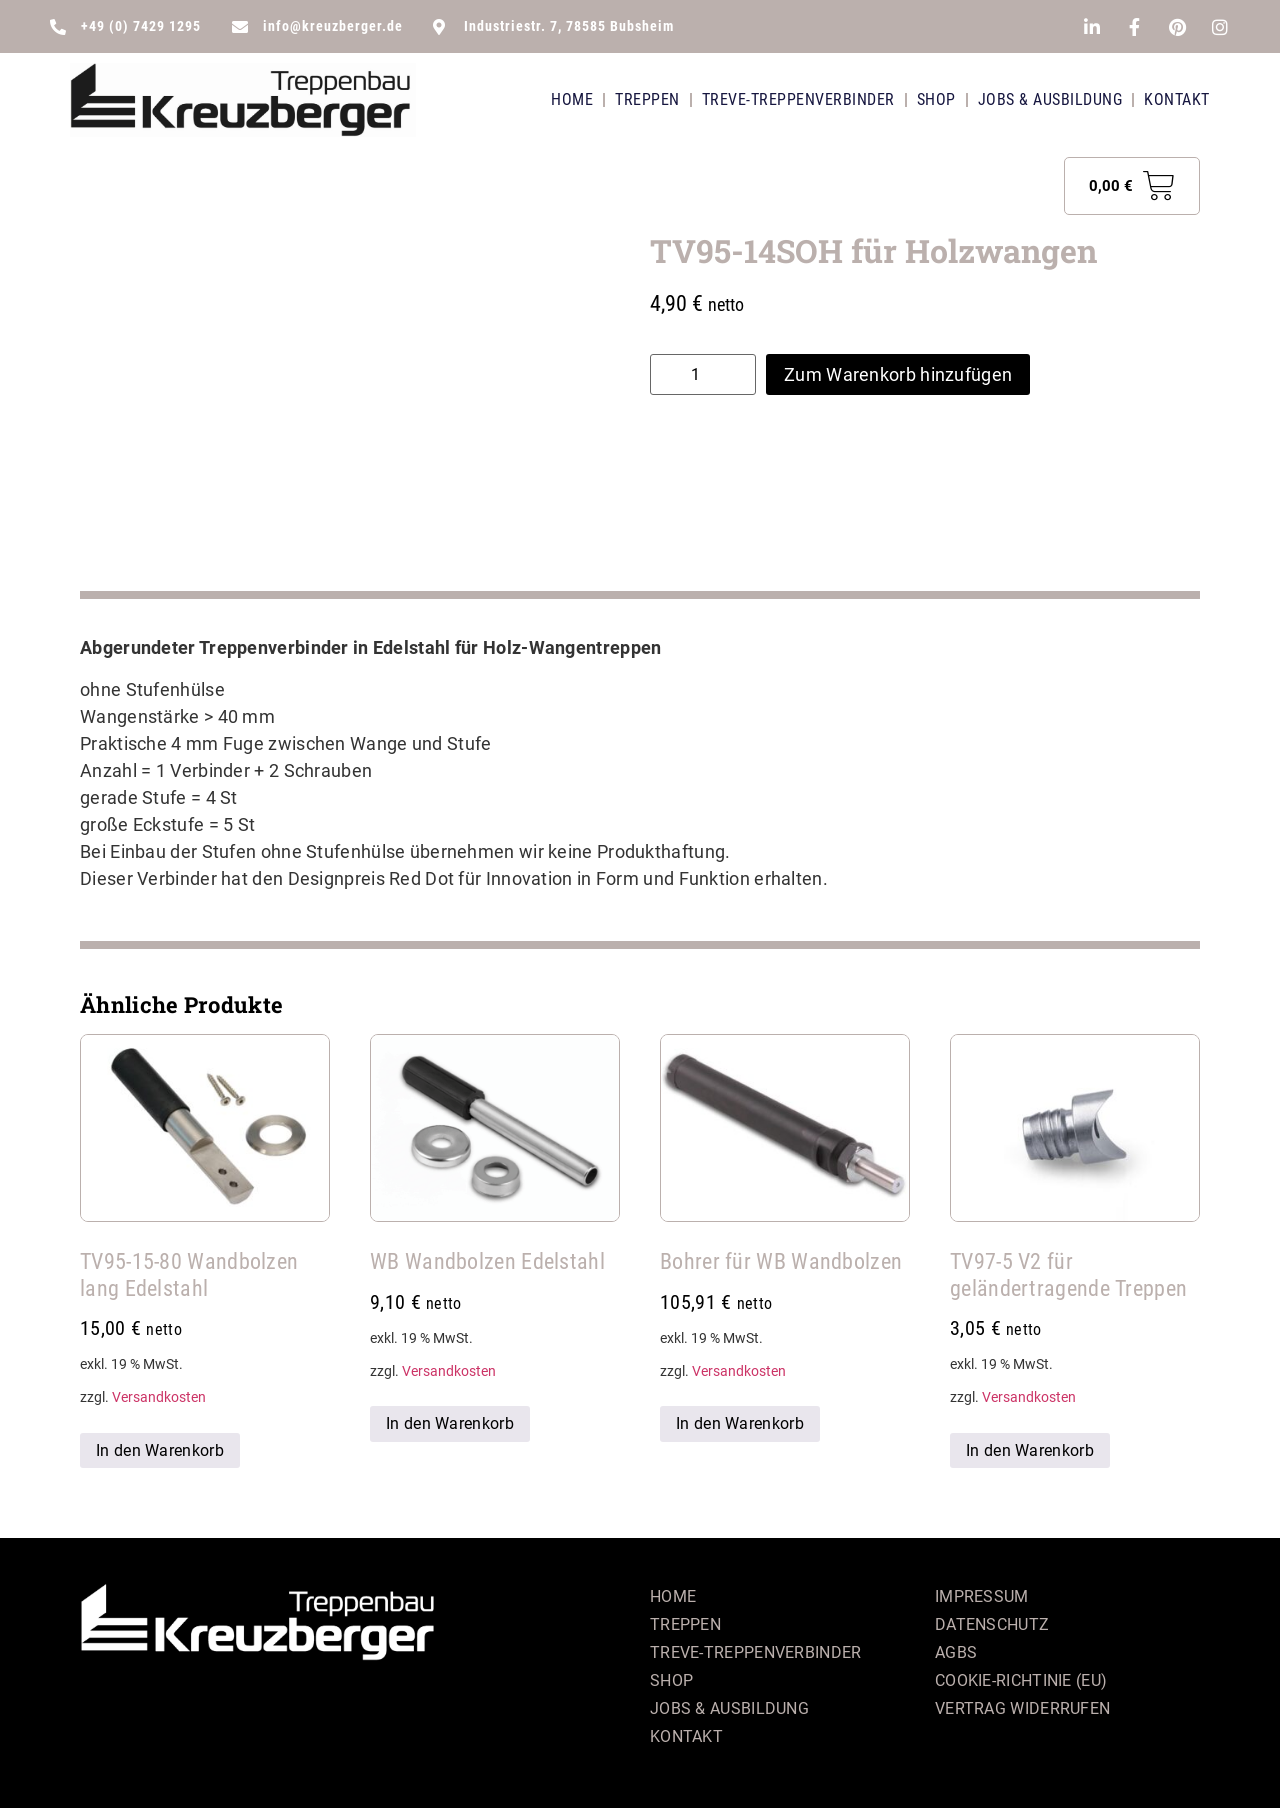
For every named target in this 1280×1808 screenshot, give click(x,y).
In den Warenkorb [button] (160, 1450)
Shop (936, 99)
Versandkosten (159, 1397)
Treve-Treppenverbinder (798, 99)
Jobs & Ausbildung (1050, 99)
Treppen (647, 99)
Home (572, 99)
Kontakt (1177, 99)
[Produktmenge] (703, 374)
